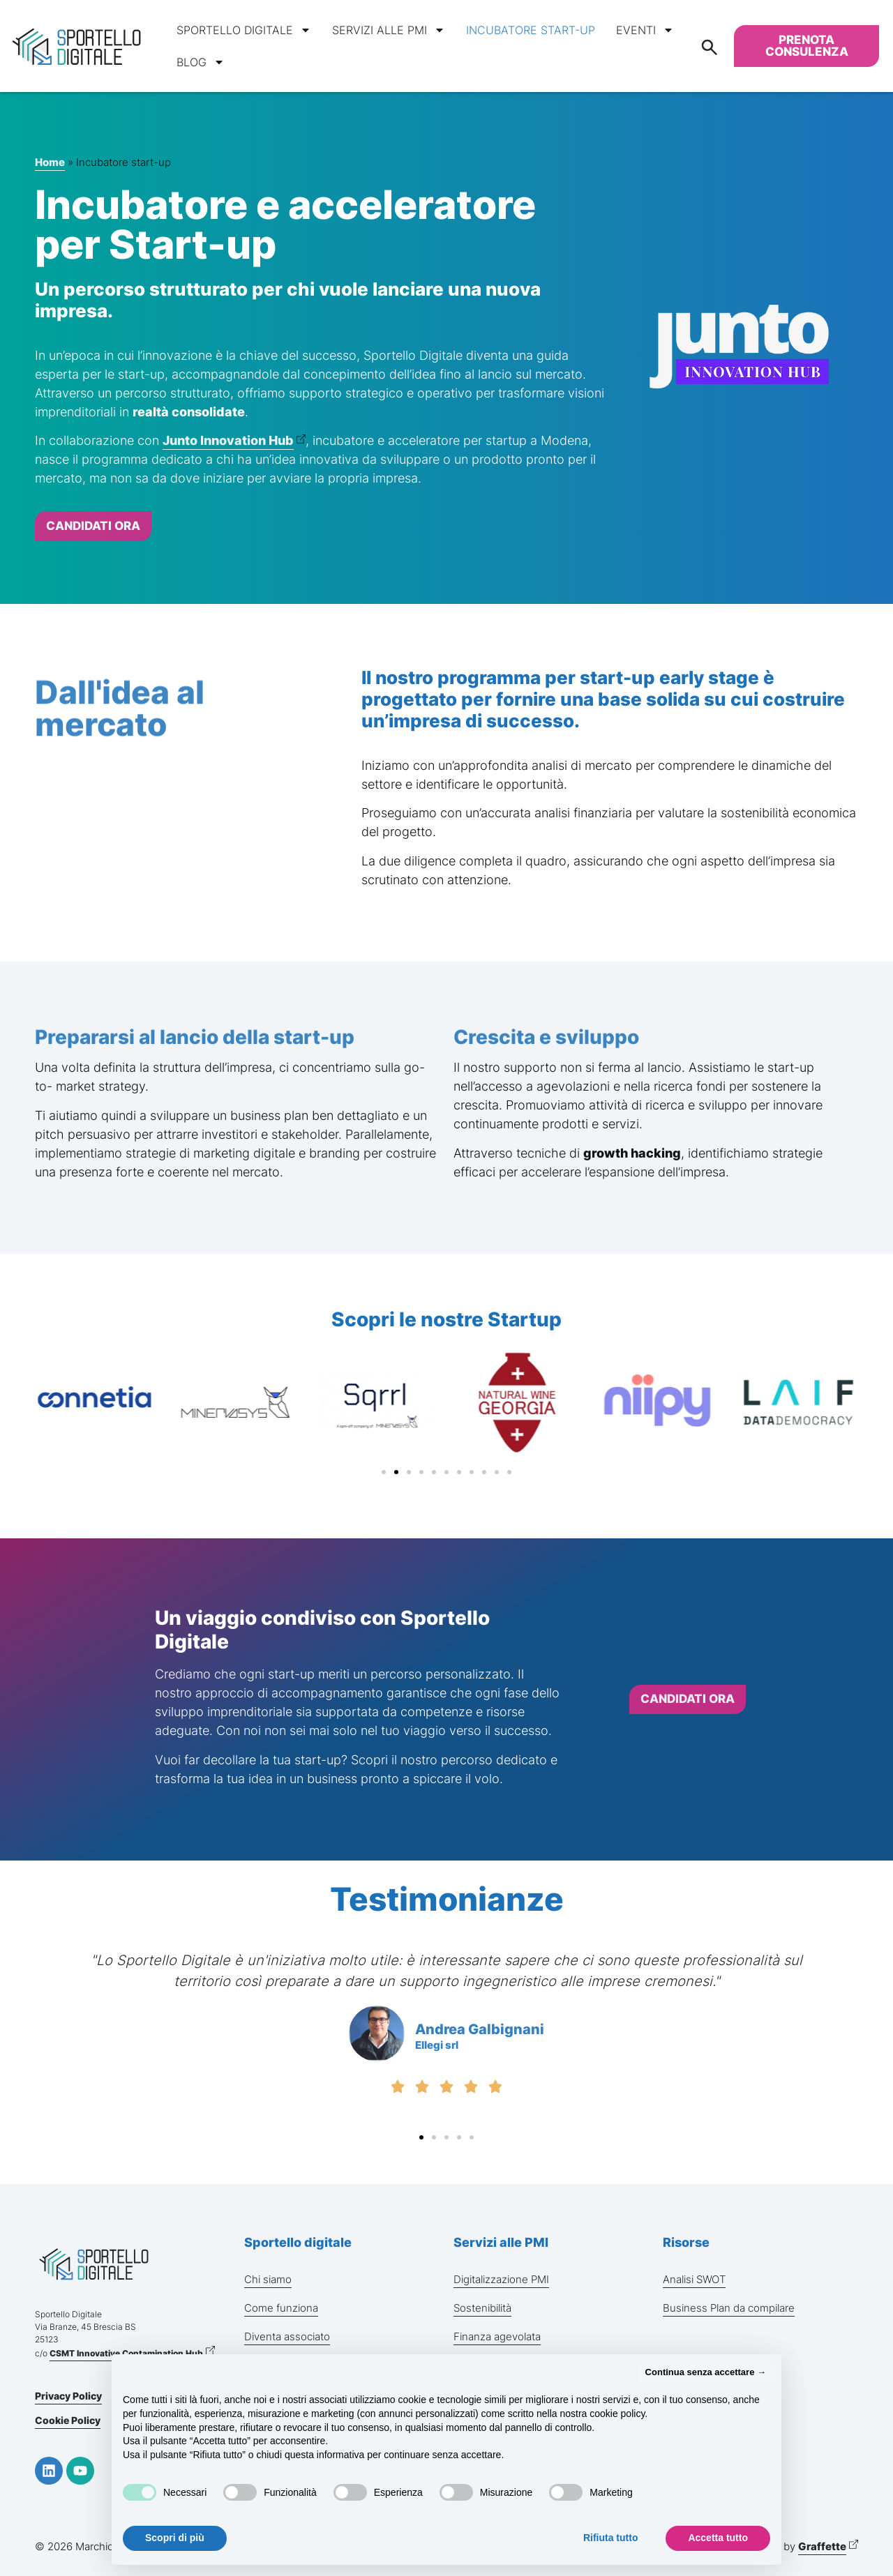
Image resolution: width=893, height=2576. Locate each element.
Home (50, 162)
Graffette (822, 2546)
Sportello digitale (244, 30)
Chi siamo (268, 2279)
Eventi (645, 30)
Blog (201, 62)
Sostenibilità (482, 2307)
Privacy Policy (68, 2396)
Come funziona (281, 2307)
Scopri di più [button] (174, 2537)
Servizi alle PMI (388, 30)
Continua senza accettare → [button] (705, 2372)
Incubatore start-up (530, 30)
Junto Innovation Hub (228, 440)
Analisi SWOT (694, 2279)
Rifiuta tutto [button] (610, 2537)
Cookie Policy (67, 2420)
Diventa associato (287, 2336)
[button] (384, 1472)
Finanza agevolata (497, 2336)
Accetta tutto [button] (718, 2537)
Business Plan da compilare (729, 2307)
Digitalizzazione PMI (501, 2279)
